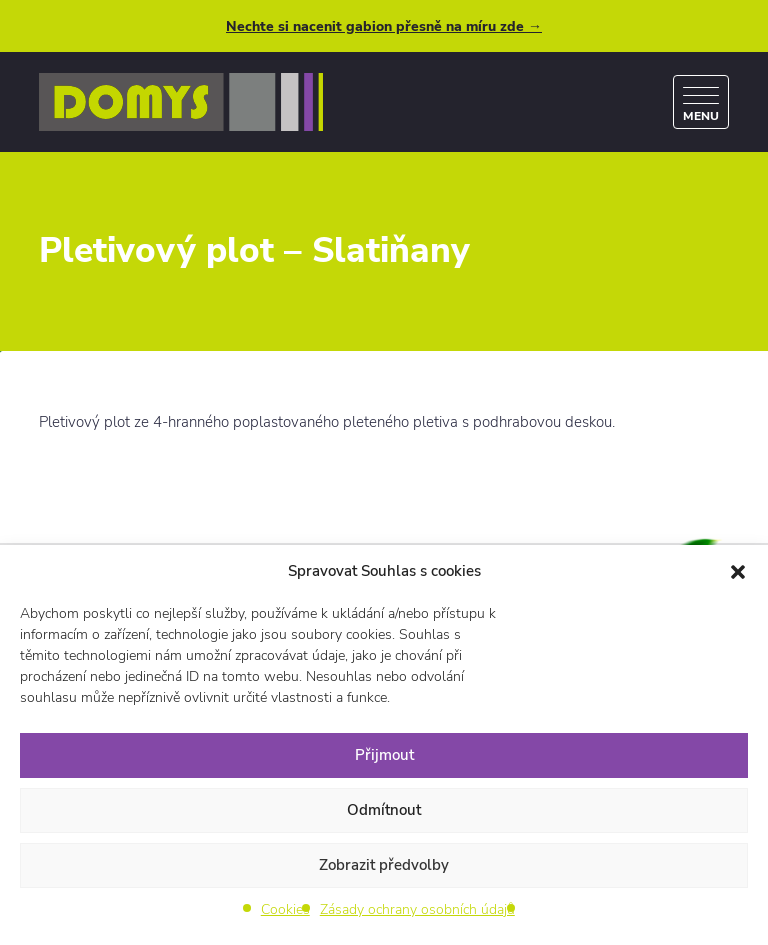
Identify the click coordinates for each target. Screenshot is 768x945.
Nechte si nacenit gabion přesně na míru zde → (384, 26)
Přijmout (384, 755)
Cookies (285, 909)
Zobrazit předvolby (384, 865)
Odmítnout (384, 810)
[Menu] (701, 102)
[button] (738, 571)
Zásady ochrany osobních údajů (417, 909)
